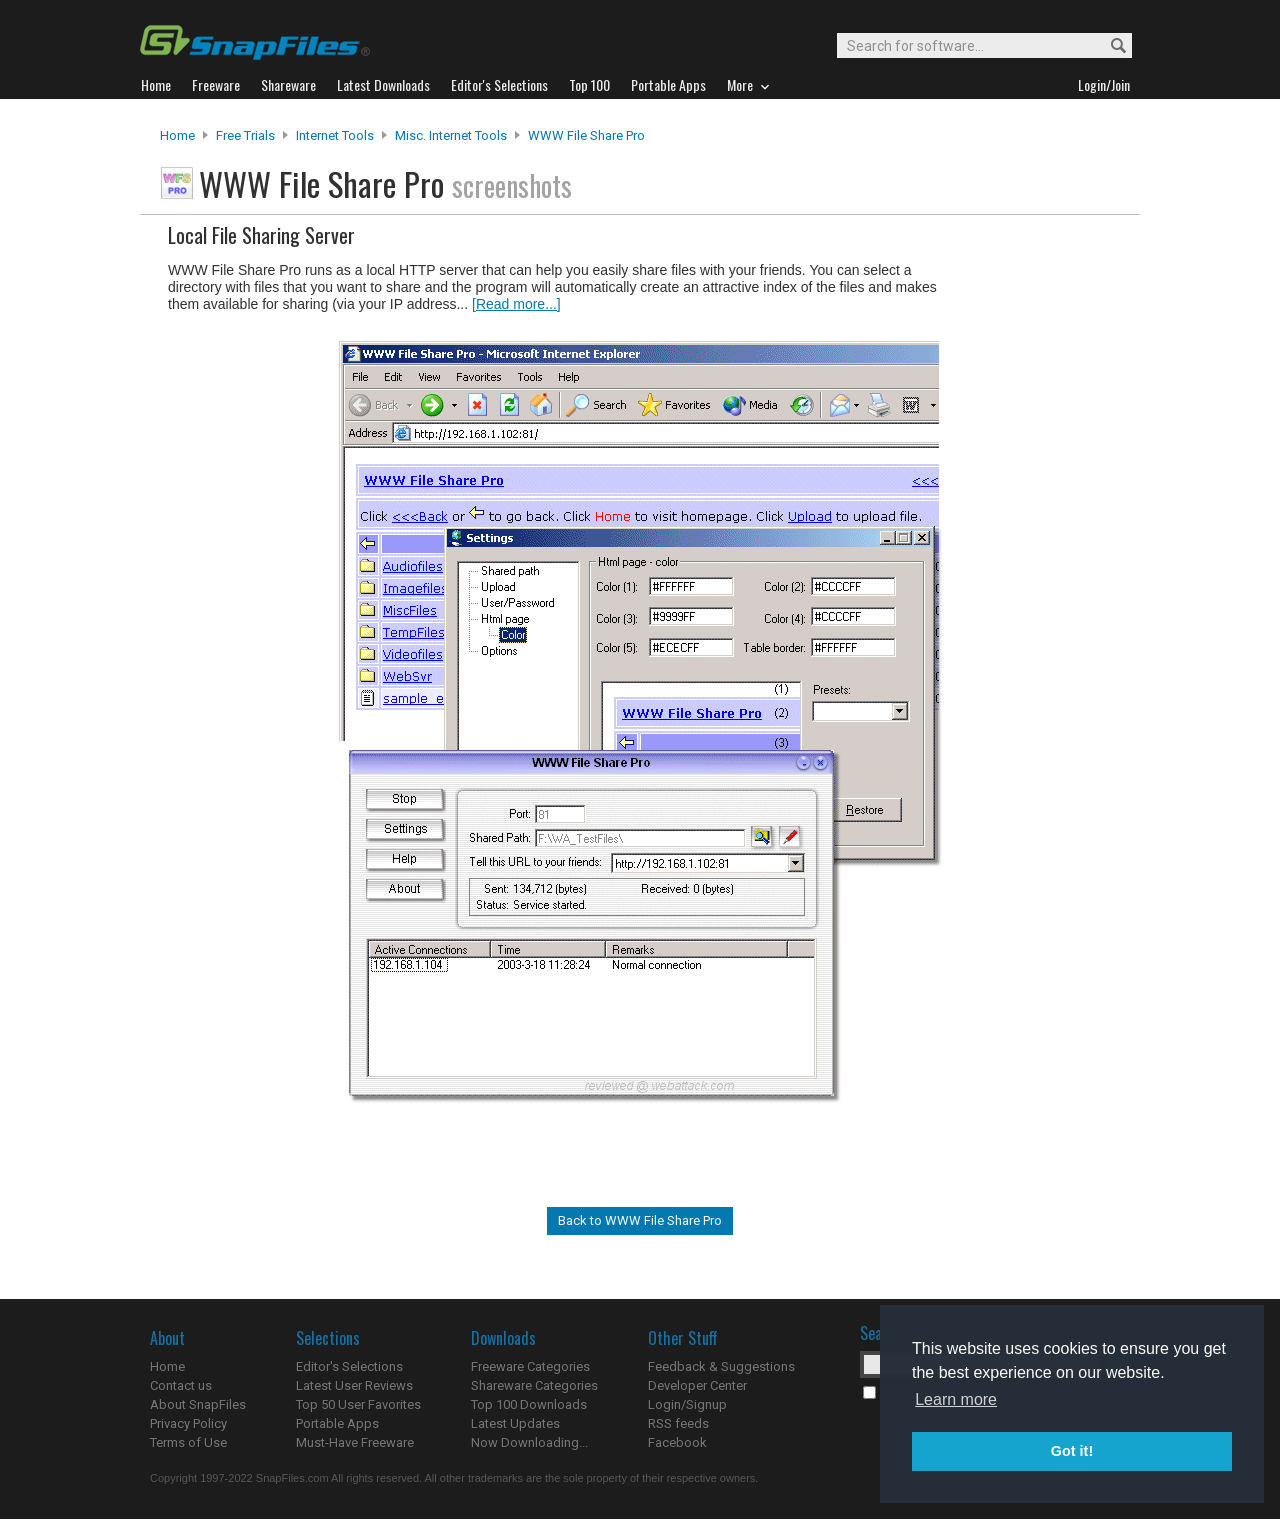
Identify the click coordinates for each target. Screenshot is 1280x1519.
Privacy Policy (188, 1423)
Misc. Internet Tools (451, 135)
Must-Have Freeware (355, 1442)
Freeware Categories (530, 1366)
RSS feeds (678, 1423)
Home (177, 135)
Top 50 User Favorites (358, 1404)
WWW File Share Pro (586, 135)
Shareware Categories (534, 1385)
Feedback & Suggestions (721, 1366)
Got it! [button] (1072, 1451)
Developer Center (697, 1385)
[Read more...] (516, 304)
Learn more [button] (956, 1399)
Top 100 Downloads (529, 1404)
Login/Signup (687, 1404)
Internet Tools (335, 135)
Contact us (181, 1385)
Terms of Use (188, 1442)
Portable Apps (337, 1423)
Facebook (677, 1442)
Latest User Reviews (354, 1385)
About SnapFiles (198, 1404)
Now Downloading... (529, 1442)
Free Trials (245, 135)
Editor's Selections (349, 1366)
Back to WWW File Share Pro (640, 1220)
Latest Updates (515, 1423)
